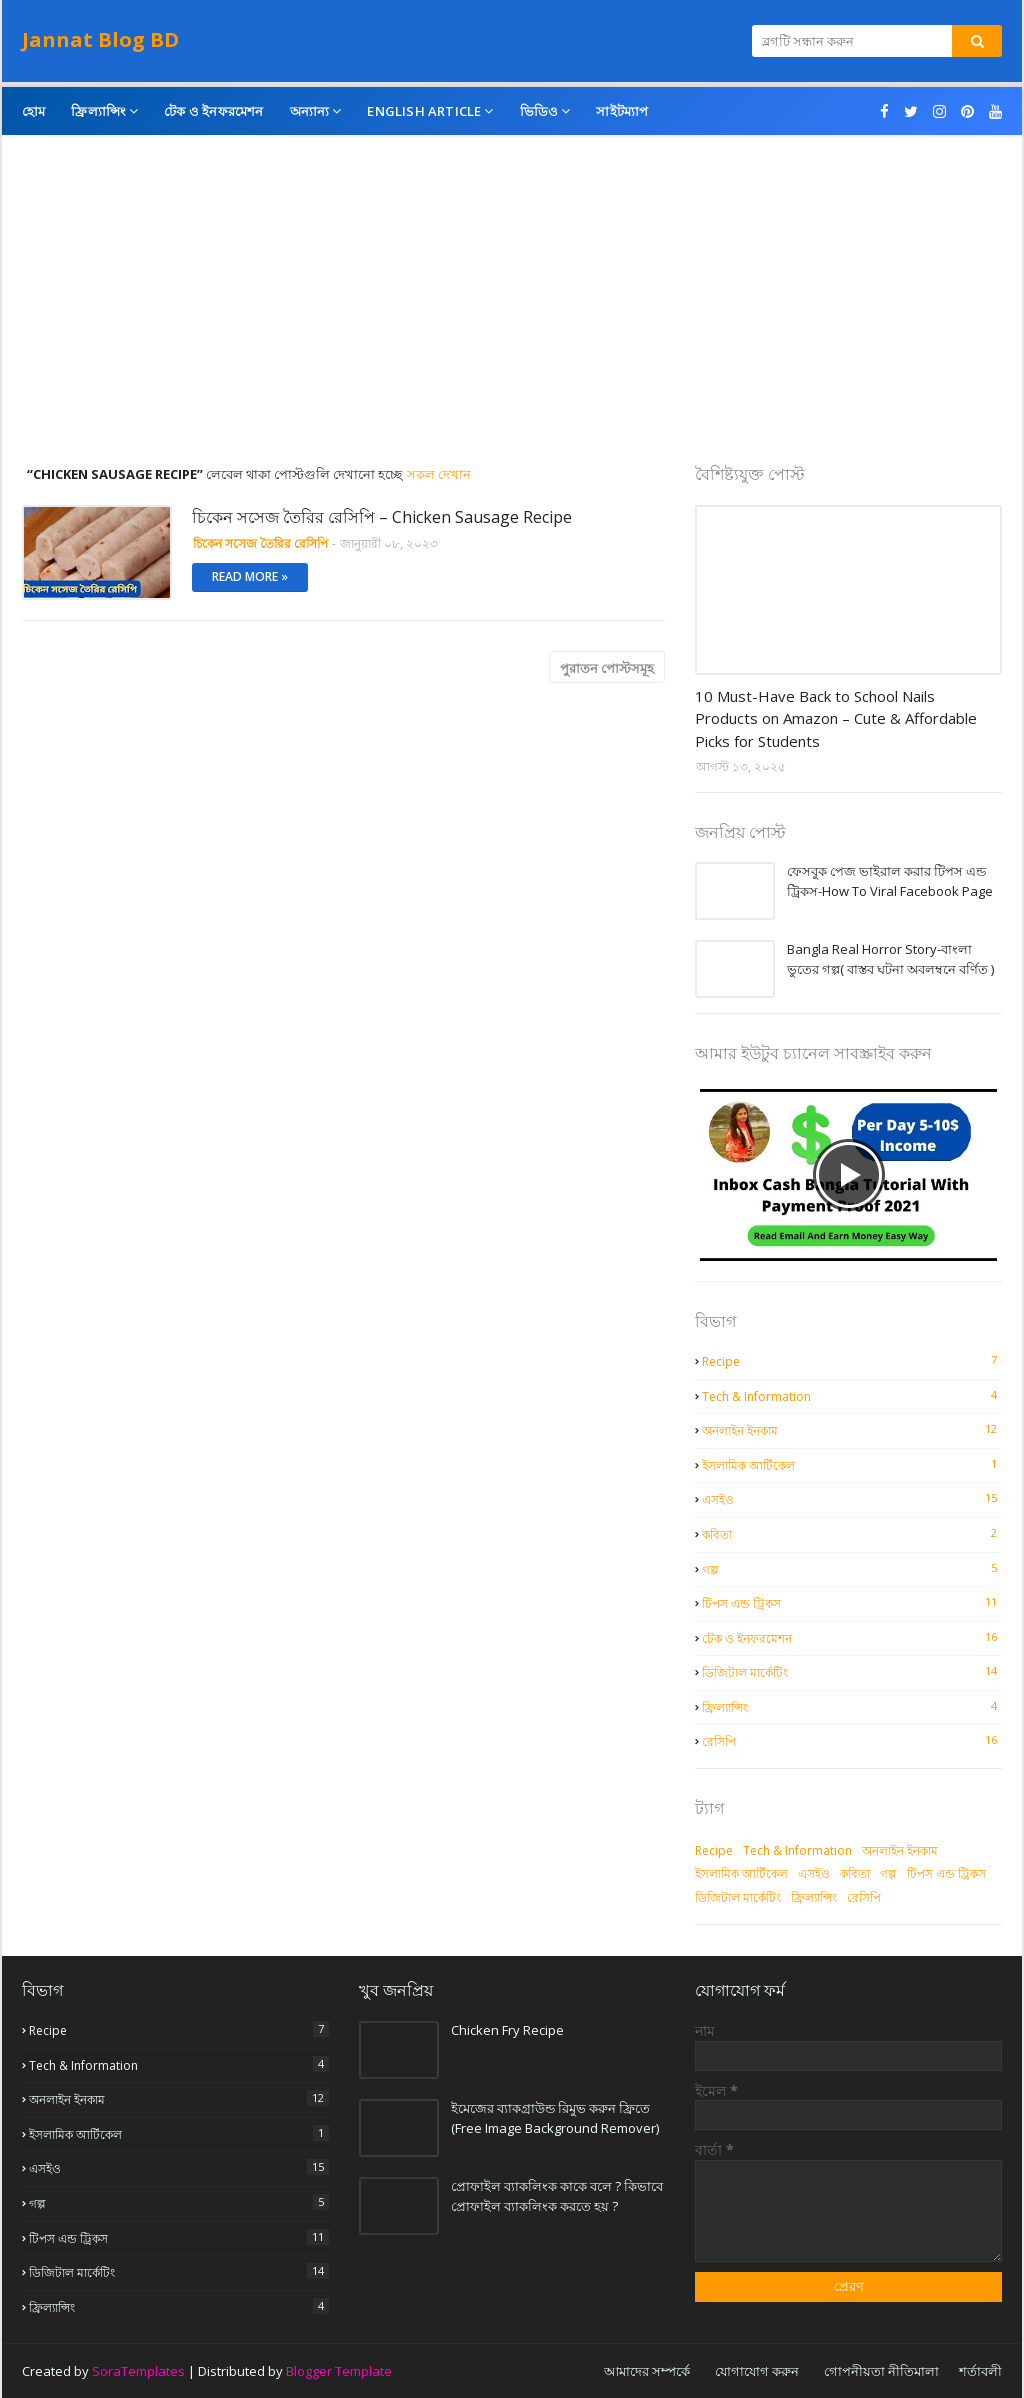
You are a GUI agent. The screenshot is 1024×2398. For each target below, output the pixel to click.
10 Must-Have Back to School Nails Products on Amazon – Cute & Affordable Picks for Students (836, 718)
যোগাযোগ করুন (757, 2371)
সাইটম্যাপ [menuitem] (622, 111)
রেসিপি (852, 1741)
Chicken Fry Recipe (507, 2030)
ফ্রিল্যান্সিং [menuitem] (98, 111)
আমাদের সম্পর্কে (647, 2371)
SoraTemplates (138, 2371)
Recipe (852, 1361)
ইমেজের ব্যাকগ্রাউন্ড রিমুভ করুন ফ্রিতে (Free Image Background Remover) (555, 2118)
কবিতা (852, 1534)
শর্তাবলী (980, 2371)
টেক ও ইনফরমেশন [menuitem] (213, 111)
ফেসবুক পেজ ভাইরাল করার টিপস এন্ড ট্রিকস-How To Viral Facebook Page (890, 881)
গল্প (852, 1569)
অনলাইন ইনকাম (852, 1430)
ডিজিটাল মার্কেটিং (852, 1672)
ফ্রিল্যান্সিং (852, 1707)
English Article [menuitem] (424, 111)
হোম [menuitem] (33, 111)
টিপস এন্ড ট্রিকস (852, 1603)
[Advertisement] (512, 315)
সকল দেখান (439, 474)
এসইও (852, 1499)
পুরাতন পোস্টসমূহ (607, 668)
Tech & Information (852, 1396)
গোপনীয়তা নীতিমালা (881, 2371)
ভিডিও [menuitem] (539, 111)
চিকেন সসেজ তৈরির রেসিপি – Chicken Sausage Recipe (382, 517)
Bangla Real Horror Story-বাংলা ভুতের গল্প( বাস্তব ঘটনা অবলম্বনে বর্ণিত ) (890, 959)
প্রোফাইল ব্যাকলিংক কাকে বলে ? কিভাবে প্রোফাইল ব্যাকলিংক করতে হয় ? (557, 2196)
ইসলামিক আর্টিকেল (852, 1465)
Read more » (250, 576)
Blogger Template (339, 2371)
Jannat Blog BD (100, 39)
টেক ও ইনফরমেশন (852, 1638)
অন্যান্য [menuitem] (310, 111)
